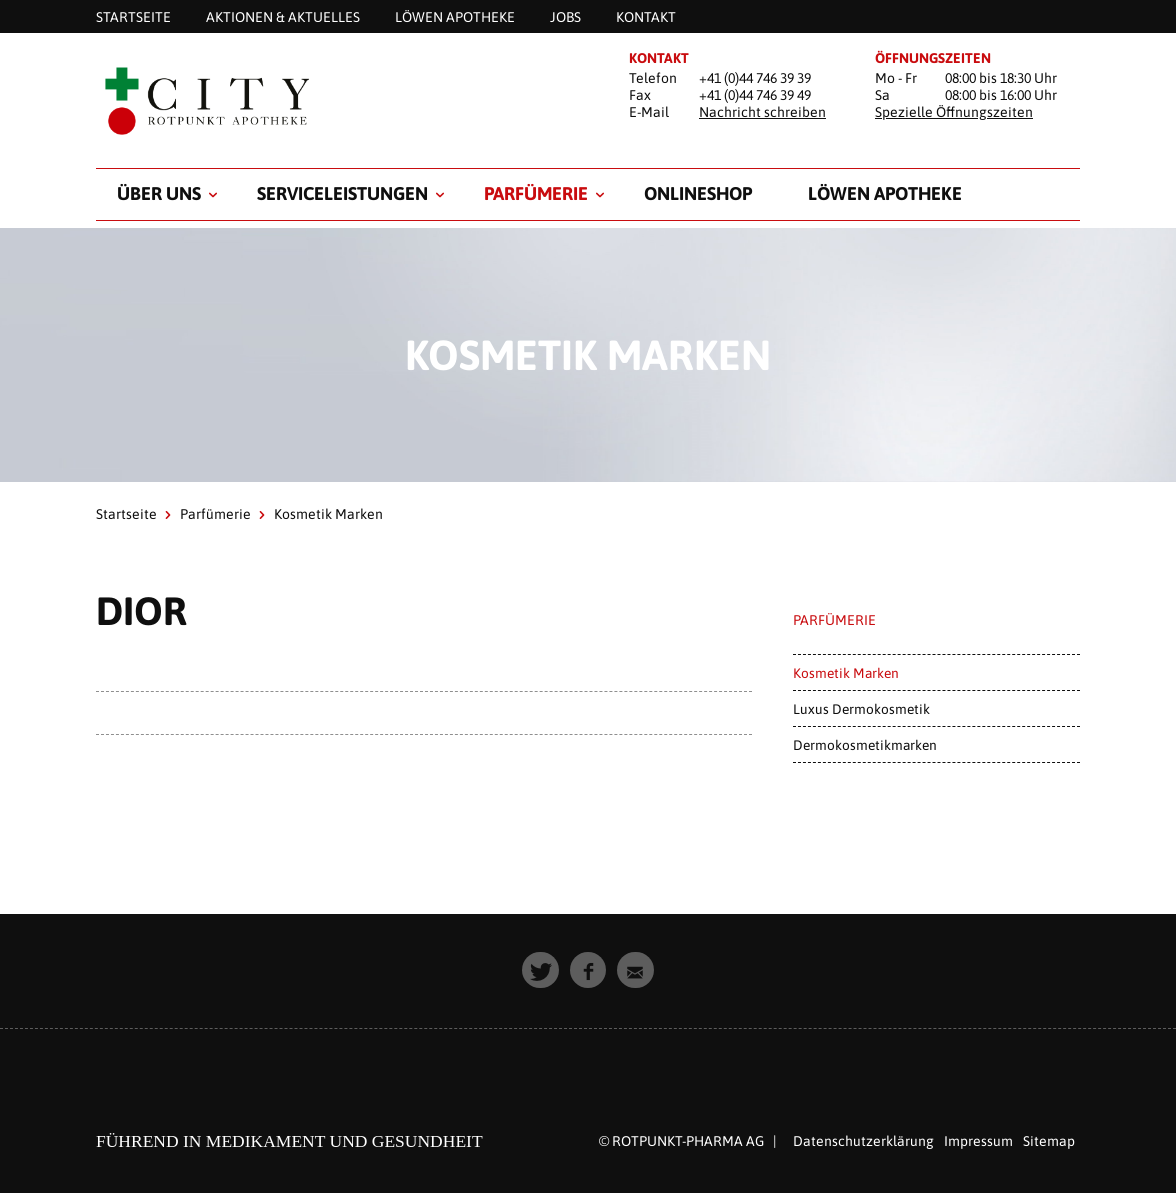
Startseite (126, 514)
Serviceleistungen (342, 193)
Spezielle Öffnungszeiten (954, 112)
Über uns (159, 193)
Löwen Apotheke (885, 193)
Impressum (978, 1141)
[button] (540, 970)
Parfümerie (536, 193)
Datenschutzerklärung (863, 1141)
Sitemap (1049, 1141)
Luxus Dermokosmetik (861, 709)
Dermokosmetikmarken (865, 745)
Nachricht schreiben (762, 112)
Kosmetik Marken (846, 673)
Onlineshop (698, 193)
